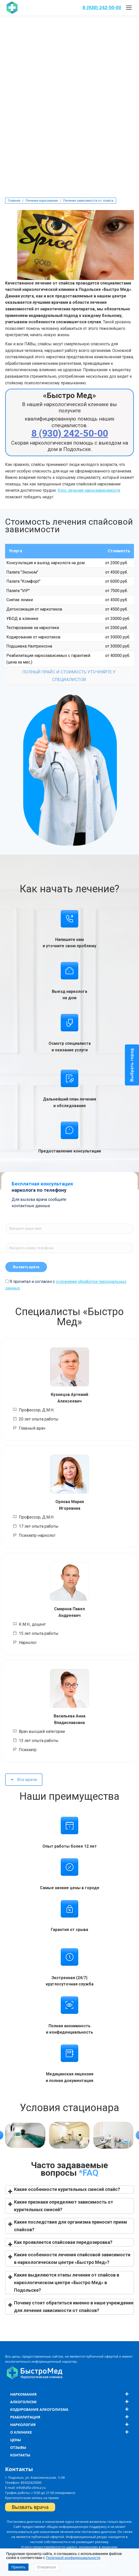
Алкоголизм (23, 2401)
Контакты (20, 2455)
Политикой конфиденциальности (73, 2558)
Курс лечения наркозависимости (89, 490)
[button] (69, 2189)
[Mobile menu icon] (129, 8)
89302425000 (31, 2482)
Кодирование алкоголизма (39, 2409)
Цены (15, 2439)
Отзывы (18, 2447)
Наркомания (23, 2394)
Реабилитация (25, 2417)
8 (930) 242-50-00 (102, 7)
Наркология (23, 2424)
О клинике (21, 2432)
